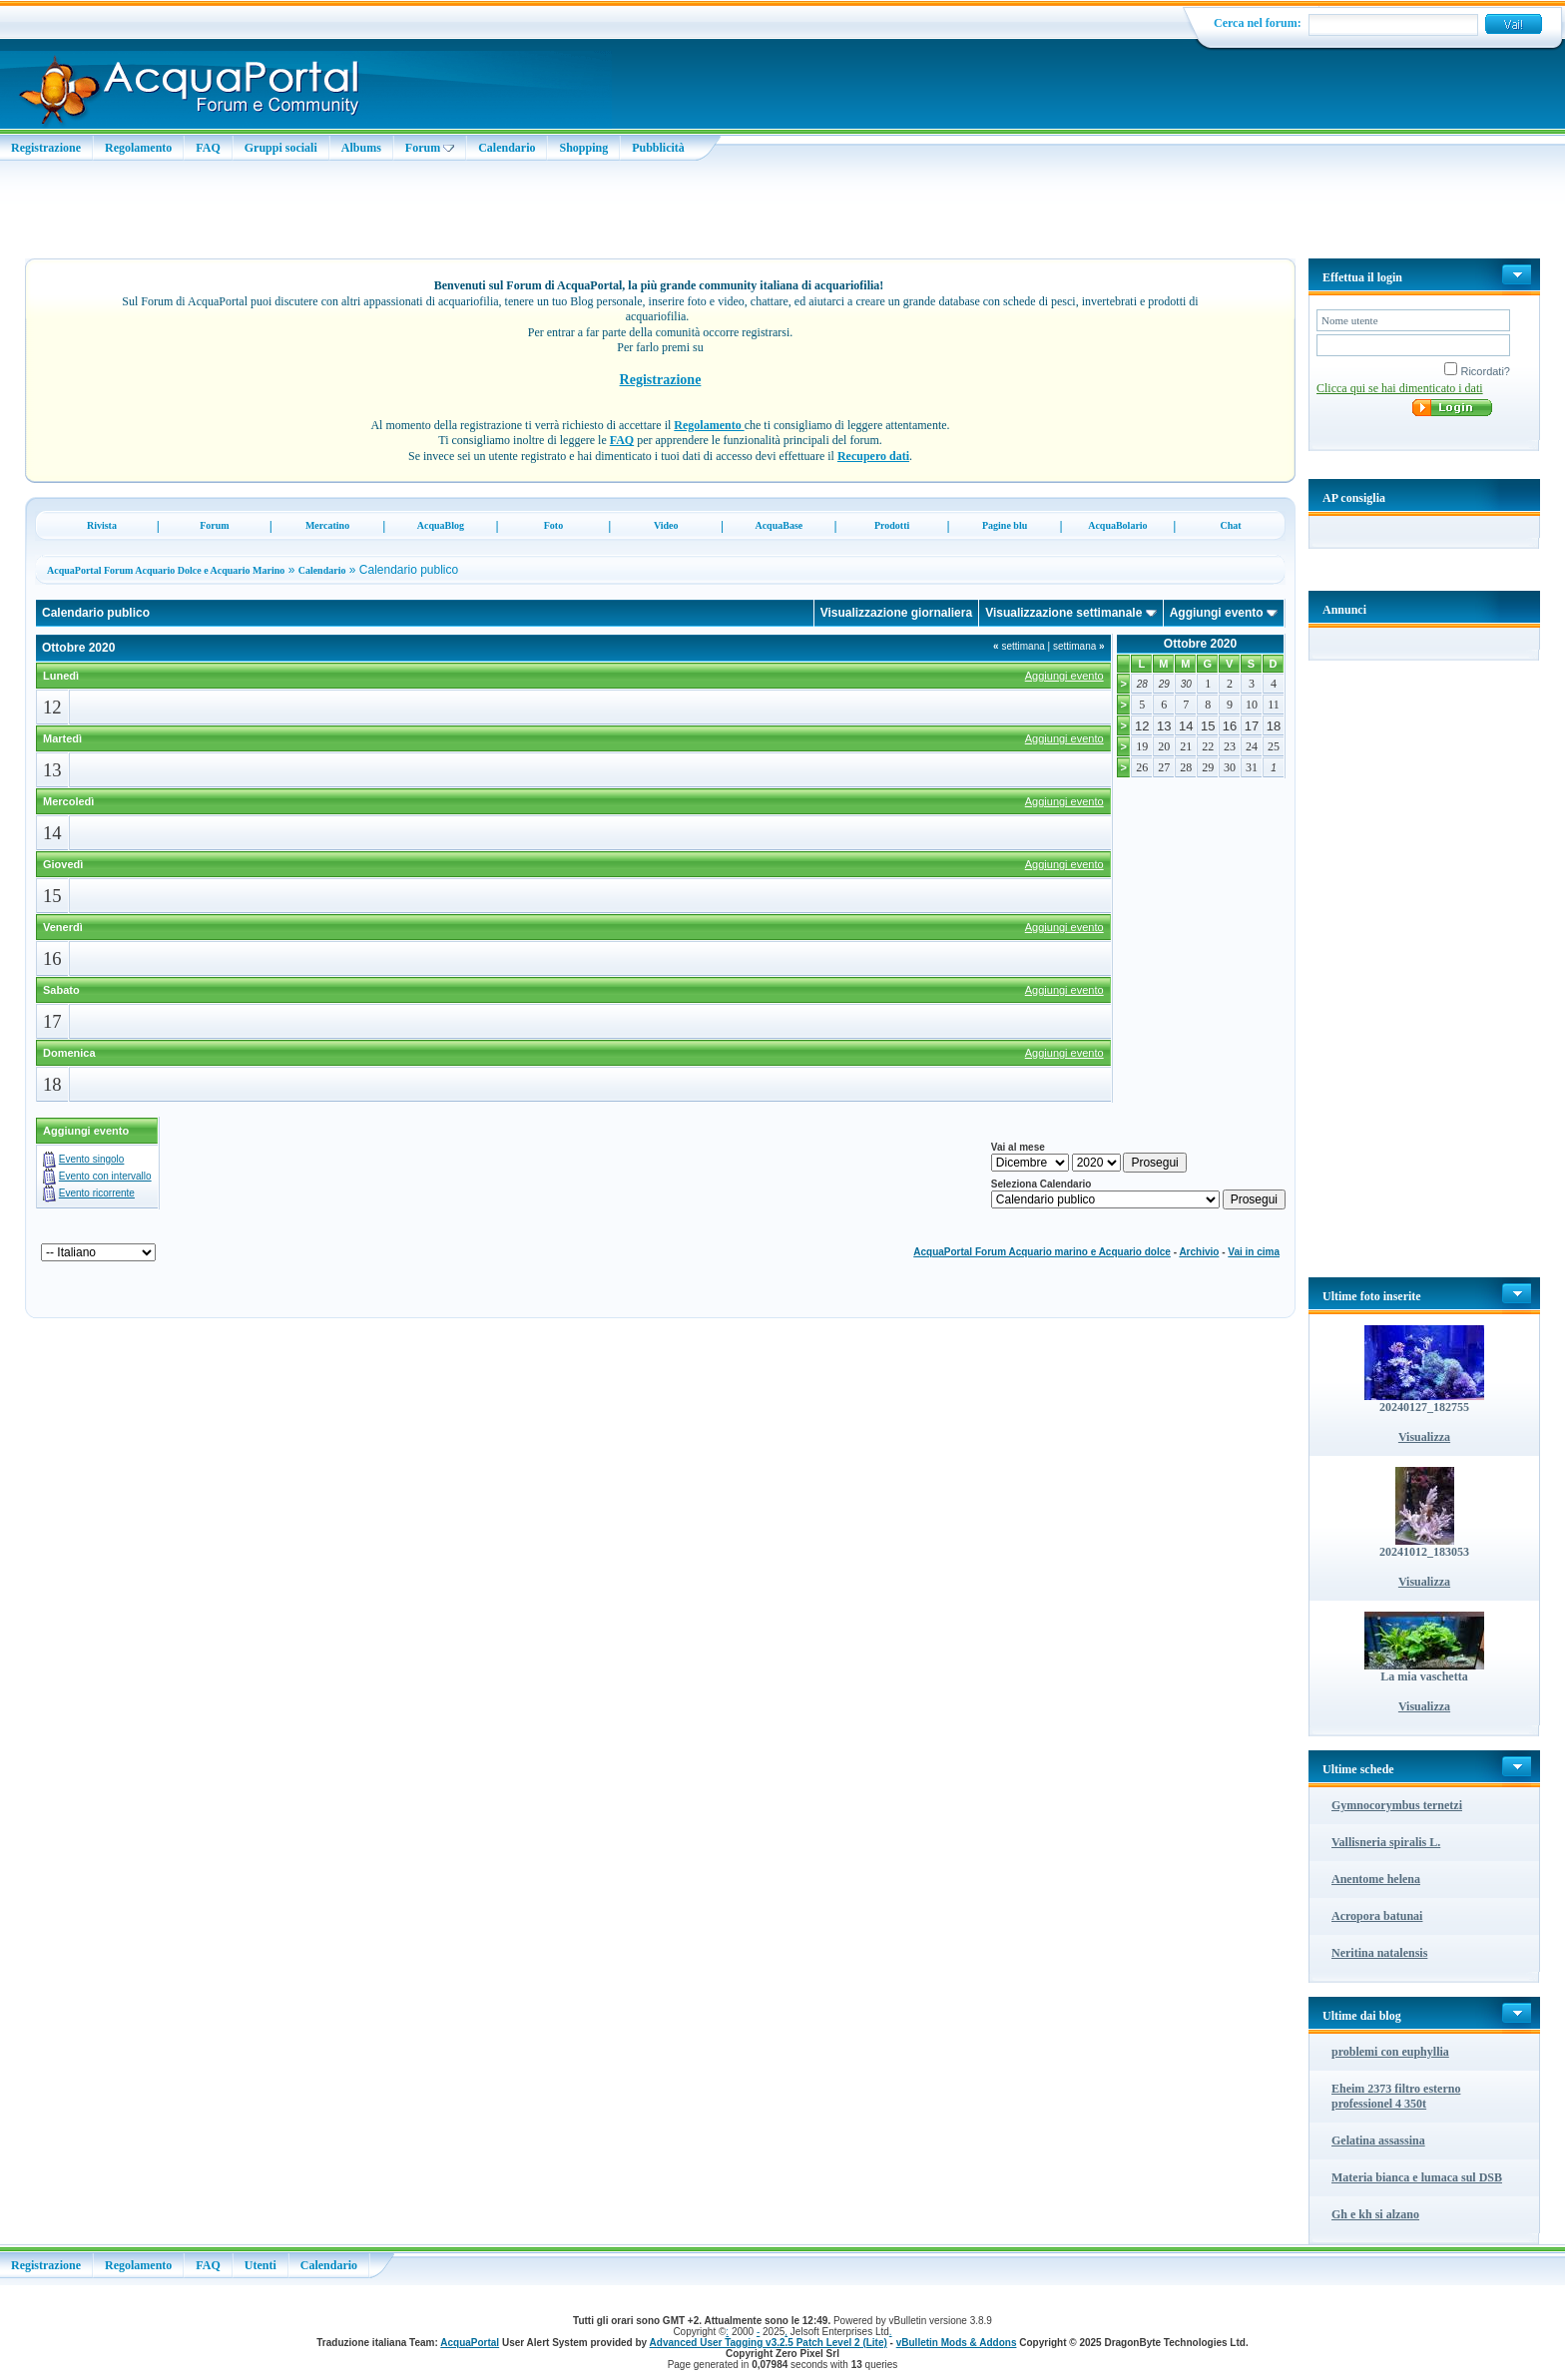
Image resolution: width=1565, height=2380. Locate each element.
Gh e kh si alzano (1375, 2214)
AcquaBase (778, 525)
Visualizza (1424, 1437)
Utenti (260, 2265)
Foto (553, 525)
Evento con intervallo (105, 1176)
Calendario (506, 148)
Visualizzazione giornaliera (896, 613)
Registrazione (46, 148)
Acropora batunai (1376, 1916)
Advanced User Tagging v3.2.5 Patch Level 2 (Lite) (768, 2342)
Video (666, 525)
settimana (1019, 646)
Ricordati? (1477, 371)
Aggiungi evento (1217, 613)
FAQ (208, 148)
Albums (361, 148)
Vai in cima (1254, 1251)
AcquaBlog (440, 525)
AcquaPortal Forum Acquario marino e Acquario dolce (1042, 1251)
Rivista (102, 525)
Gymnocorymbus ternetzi (1396, 1805)
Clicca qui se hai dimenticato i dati (1399, 388)
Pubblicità (658, 148)
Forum (429, 148)
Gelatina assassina (1378, 2140)
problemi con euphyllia (1390, 2052)
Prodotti (891, 525)
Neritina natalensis (1379, 1953)
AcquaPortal (469, 2342)
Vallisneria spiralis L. (1385, 1842)
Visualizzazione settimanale (1063, 613)
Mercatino (327, 525)
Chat (1231, 525)
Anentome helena (1375, 1879)
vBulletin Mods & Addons (956, 2342)
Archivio (1199, 1251)
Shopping (583, 148)
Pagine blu (1004, 525)
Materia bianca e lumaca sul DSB (1416, 2177)
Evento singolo (92, 1159)
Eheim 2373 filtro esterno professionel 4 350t (1395, 2096)
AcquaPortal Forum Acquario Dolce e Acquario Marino (165, 570)
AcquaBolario (1117, 525)
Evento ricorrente (97, 1193)
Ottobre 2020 (1200, 644)
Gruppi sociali (281, 148)
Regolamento (138, 148)
